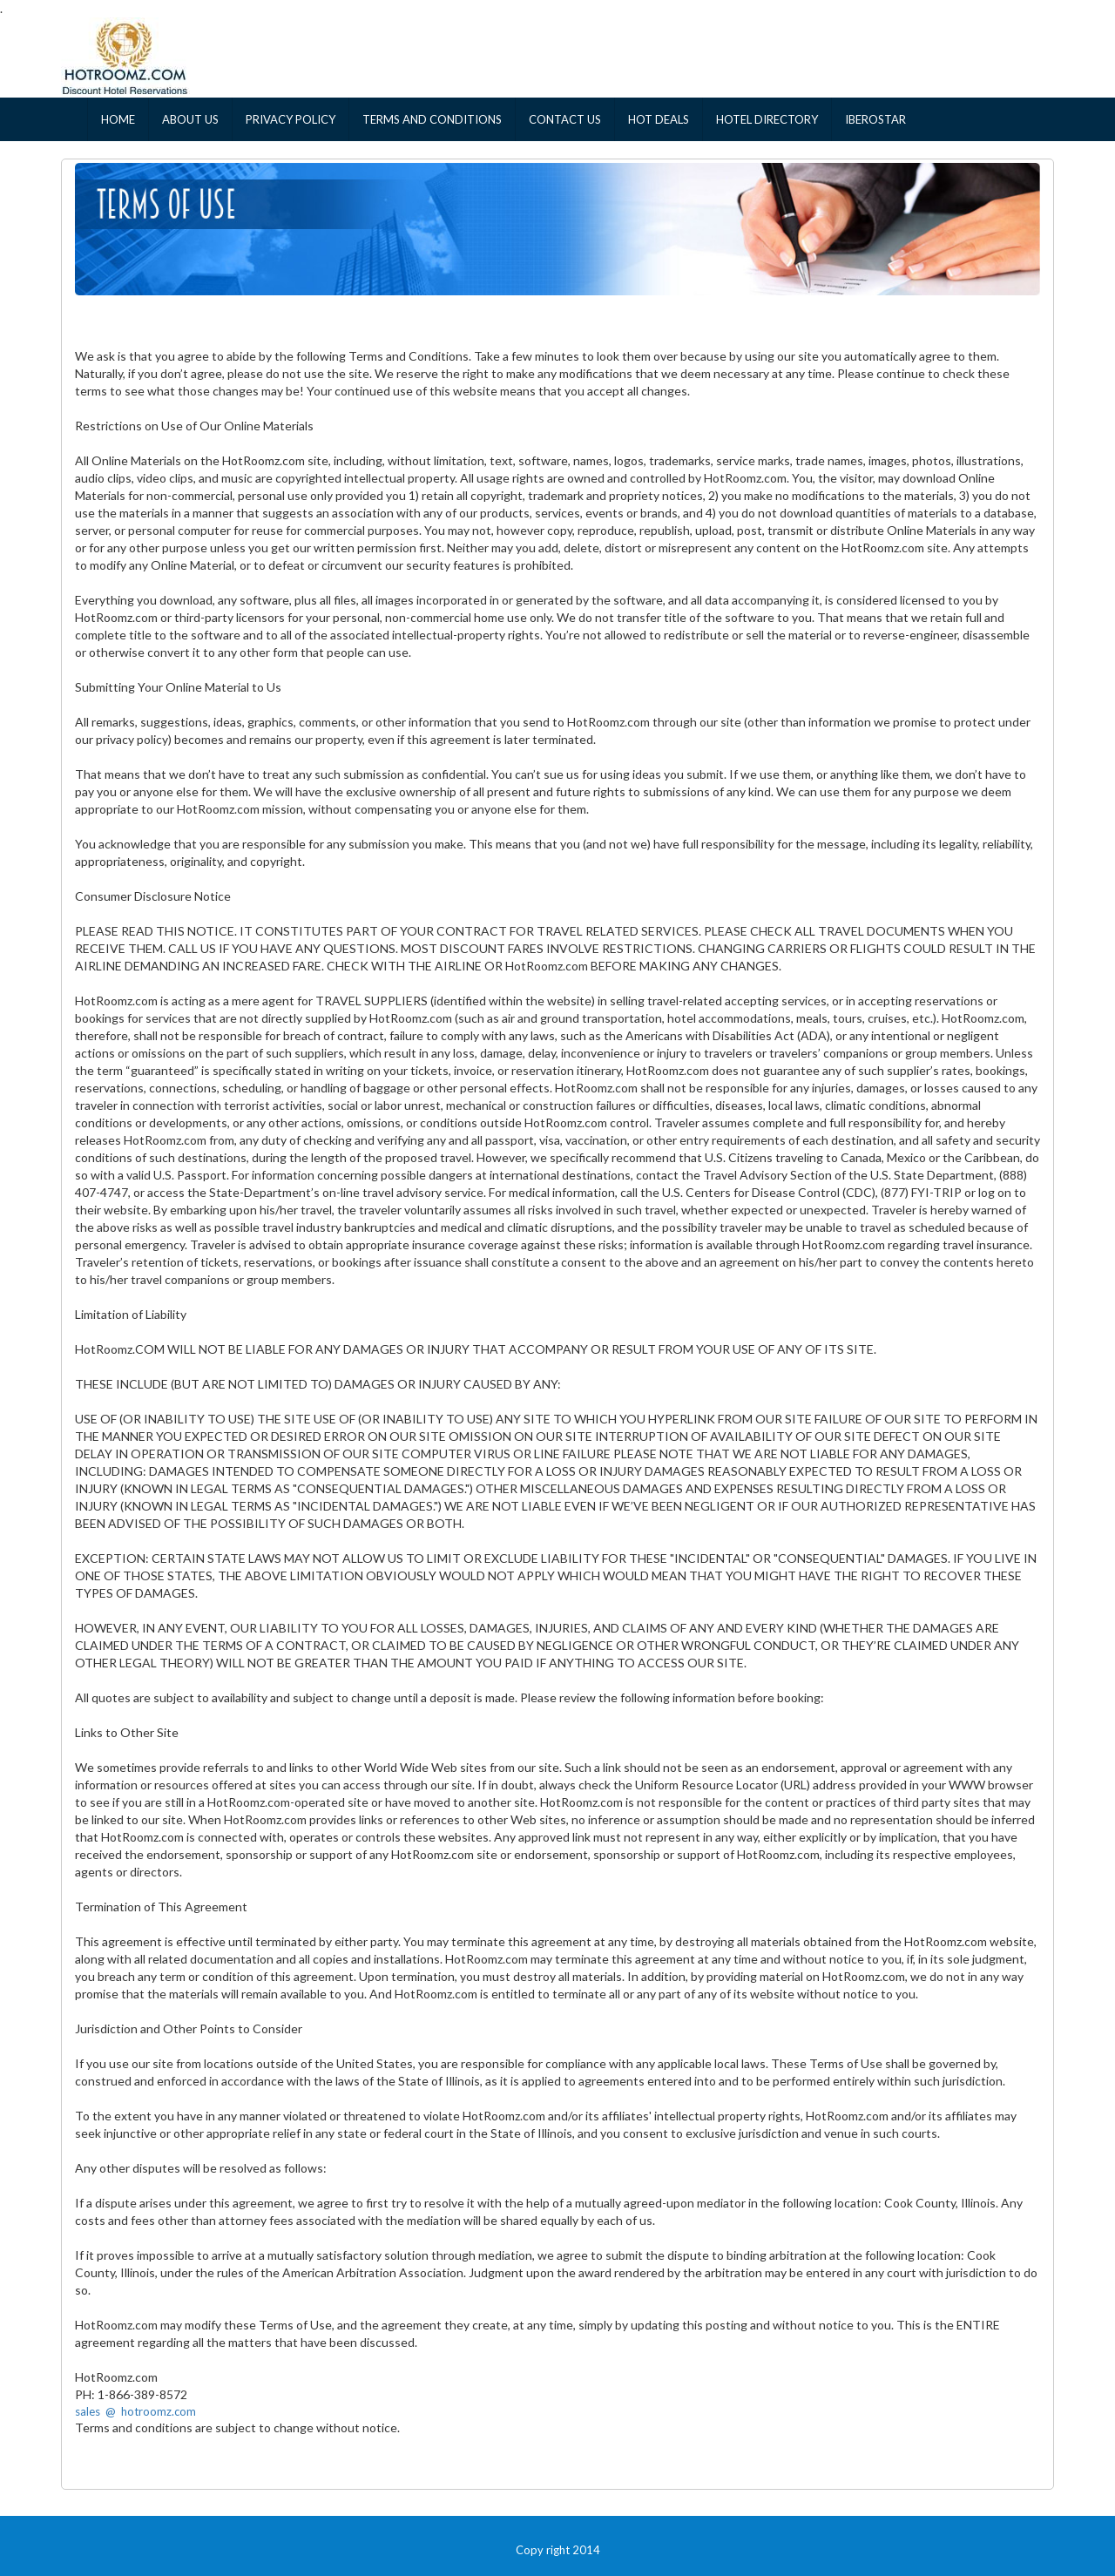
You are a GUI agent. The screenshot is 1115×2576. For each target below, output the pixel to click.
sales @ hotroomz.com (135, 2411)
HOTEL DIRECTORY (767, 119)
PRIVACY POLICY (290, 119)
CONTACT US (565, 119)
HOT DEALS (658, 119)
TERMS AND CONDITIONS (432, 119)
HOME (118, 119)
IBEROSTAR (875, 119)
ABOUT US (190, 119)
